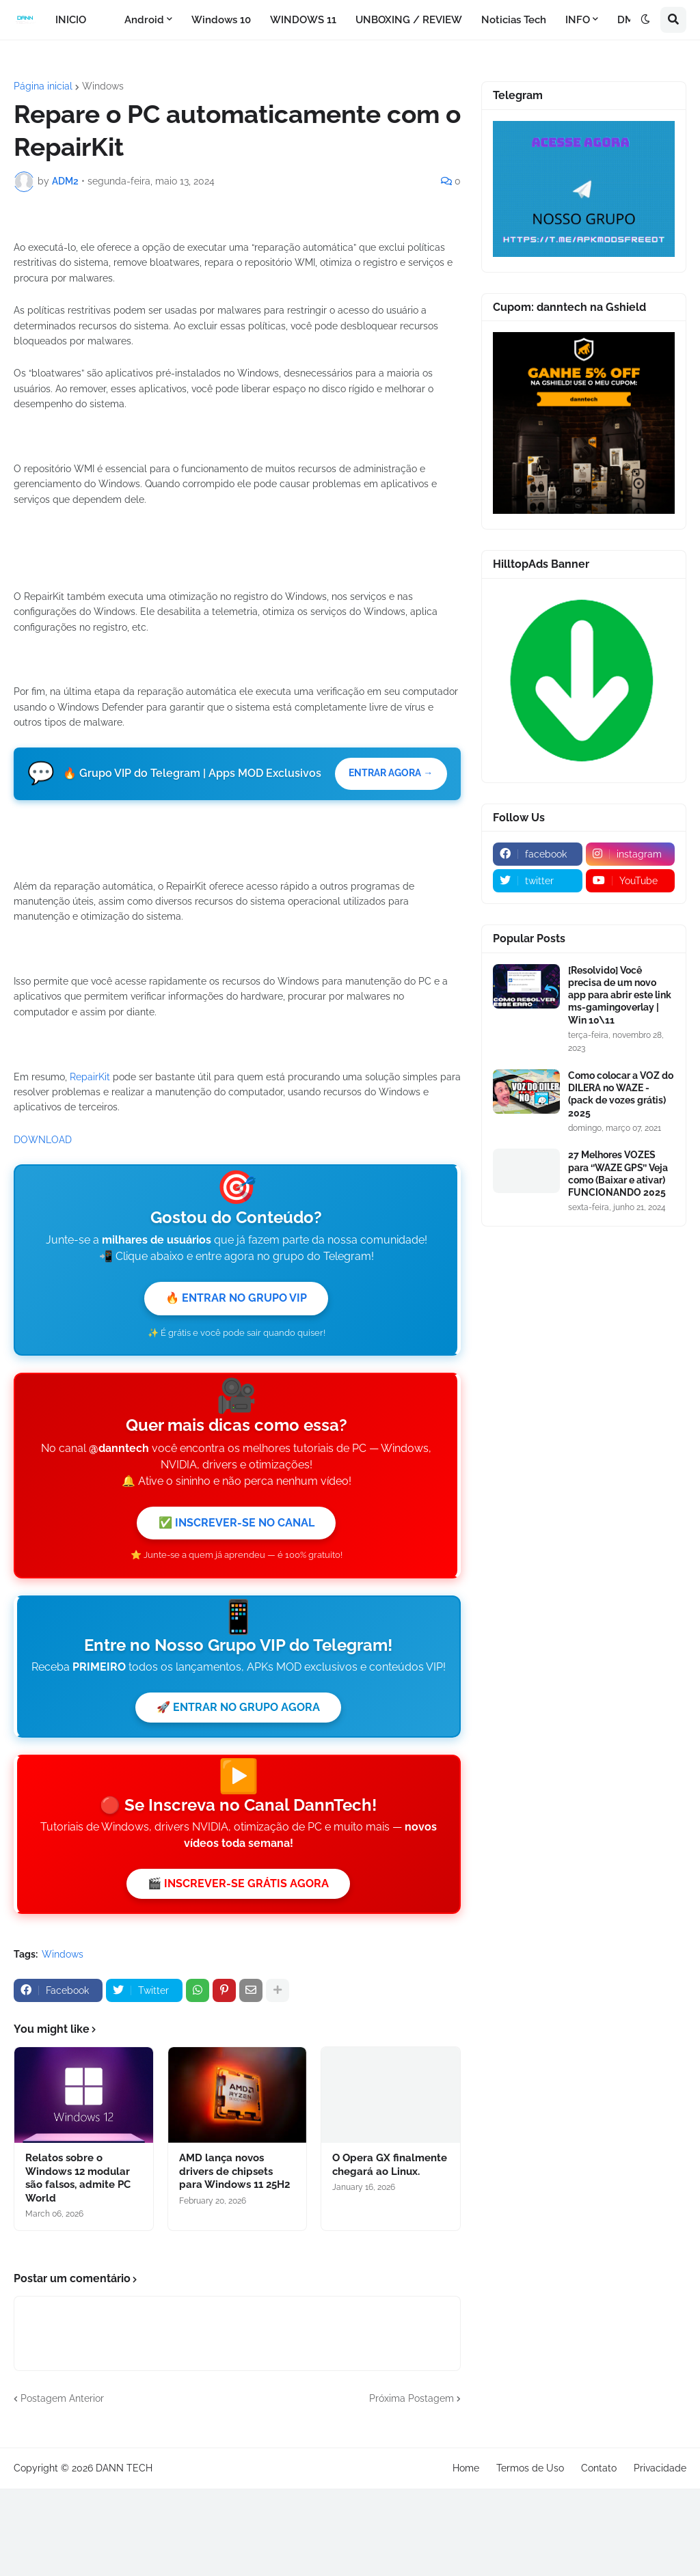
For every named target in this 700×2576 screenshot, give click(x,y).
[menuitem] (105, 20)
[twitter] (537, 880)
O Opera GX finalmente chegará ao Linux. (389, 2436)
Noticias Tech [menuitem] (513, 20)
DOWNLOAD (43, 1398)
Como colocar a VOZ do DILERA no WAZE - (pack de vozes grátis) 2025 (620, 1094)
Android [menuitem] (144, 20)
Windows (103, 86)
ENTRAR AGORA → (388, 1034)
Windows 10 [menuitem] (221, 20)
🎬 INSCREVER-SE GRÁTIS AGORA (238, 2153)
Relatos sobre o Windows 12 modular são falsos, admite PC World (78, 2449)
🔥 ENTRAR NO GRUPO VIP (236, 1558)
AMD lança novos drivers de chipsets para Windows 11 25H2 (234, 2442)
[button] (645, 20)
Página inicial (43, 86)
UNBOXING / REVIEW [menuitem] (408, 20)
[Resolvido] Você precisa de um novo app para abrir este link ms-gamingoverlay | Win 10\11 (619, 995)
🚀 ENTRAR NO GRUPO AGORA (238, 1974)
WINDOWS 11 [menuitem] (303, 20)
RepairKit (90, 1335)
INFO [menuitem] (577, 20)
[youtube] (630, 880)
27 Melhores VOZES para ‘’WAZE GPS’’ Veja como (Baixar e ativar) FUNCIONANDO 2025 (618, 1173)
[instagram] (630, 854)
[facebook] (537, 854)
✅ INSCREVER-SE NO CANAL (236, 1786)
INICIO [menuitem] (70, 20)
